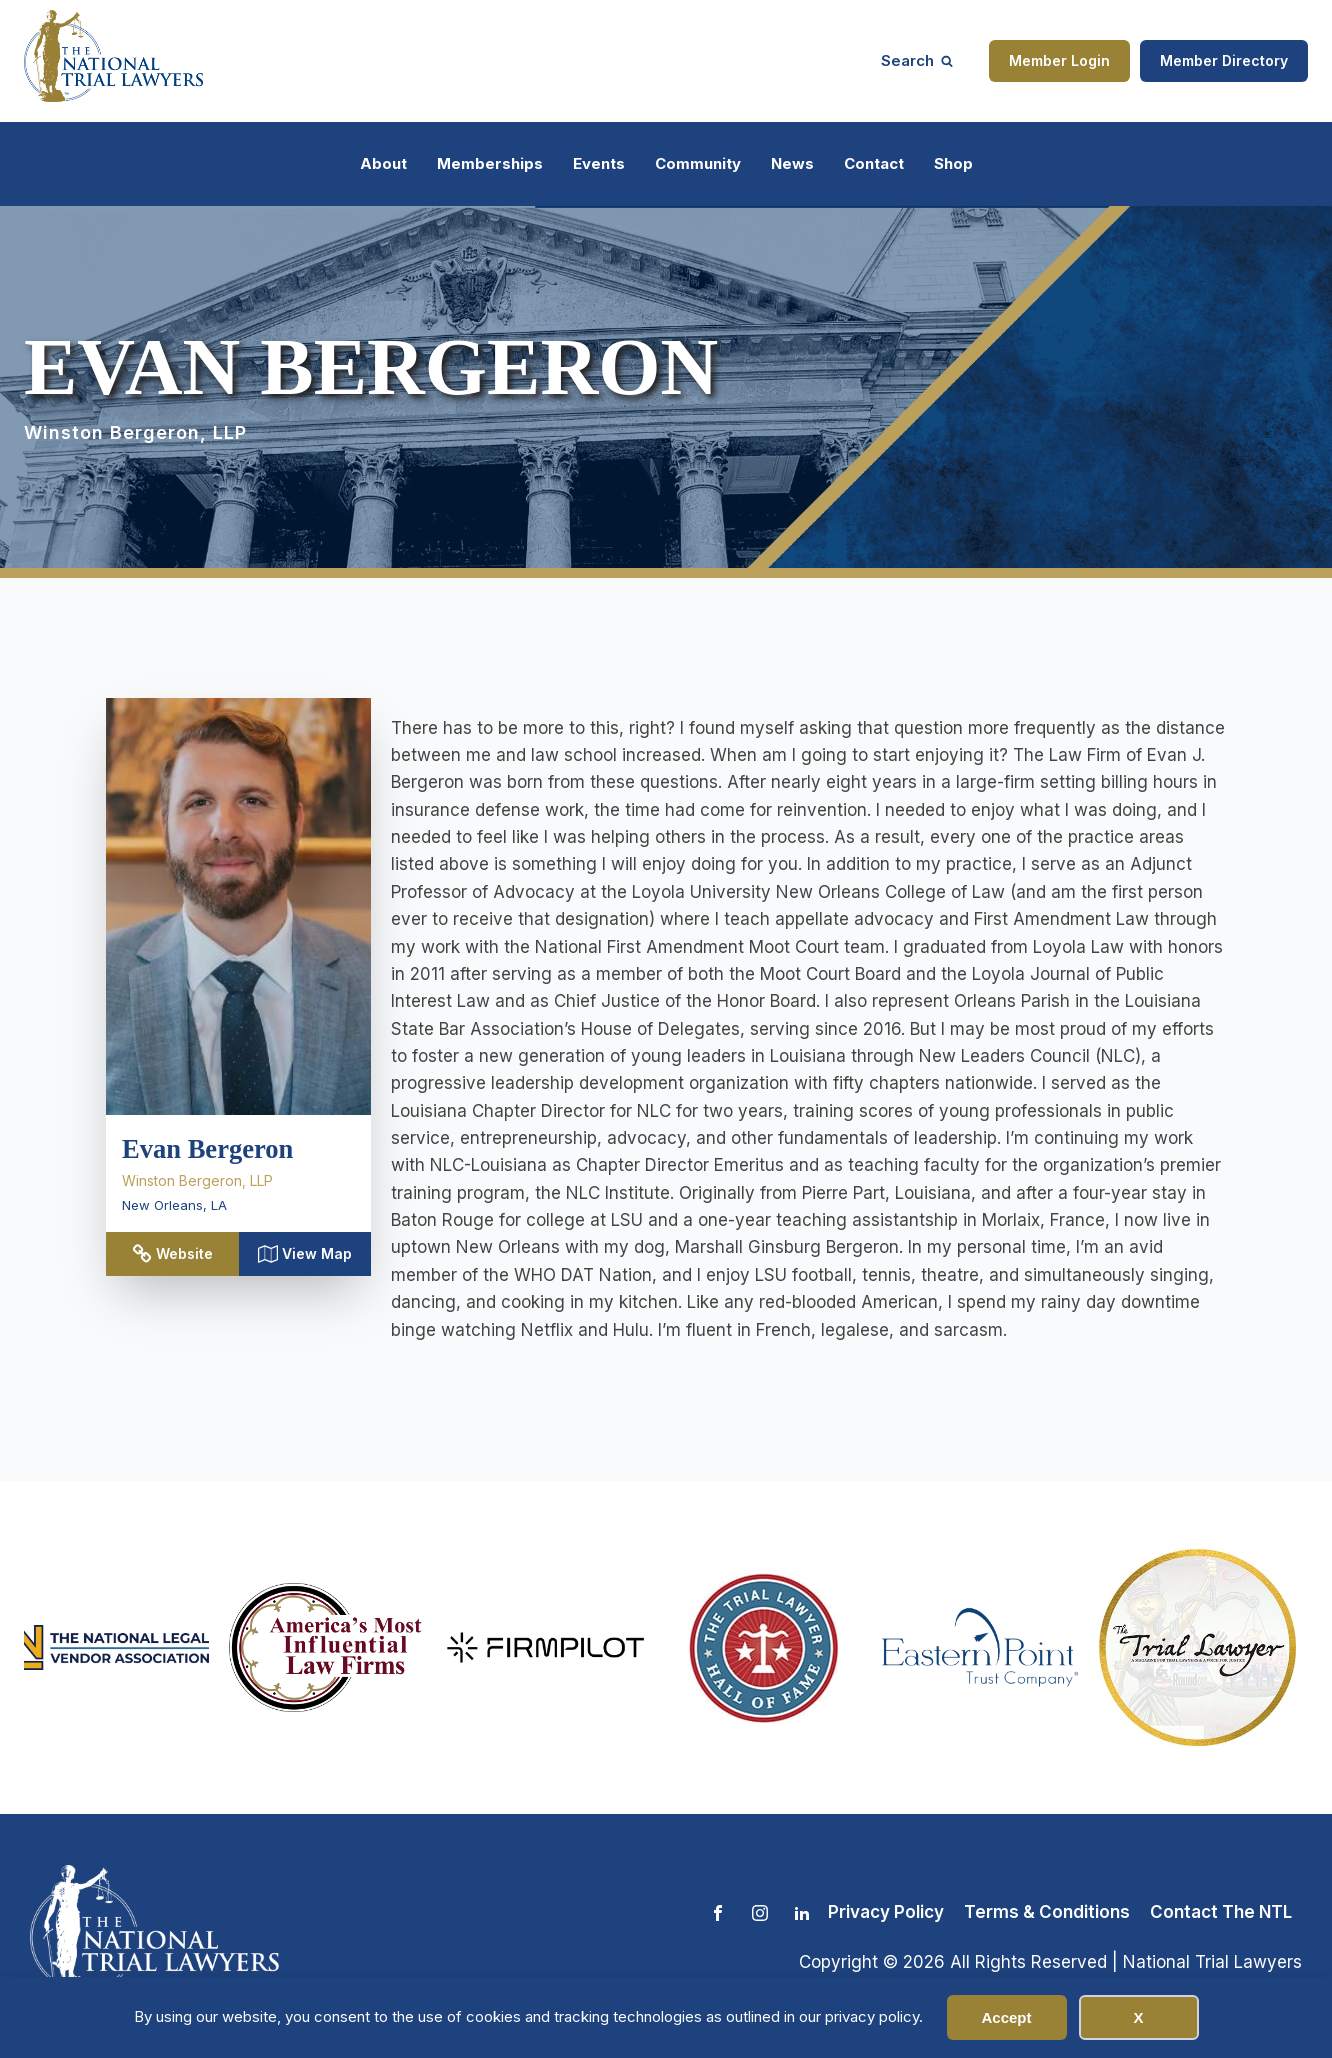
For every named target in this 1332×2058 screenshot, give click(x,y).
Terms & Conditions (1047, 1912)
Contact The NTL (1221, 1912)
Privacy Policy (886, 1912)
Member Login (1059, 60)
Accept (1006, 2017)
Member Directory (1224, 60)
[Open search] (917, 60)
